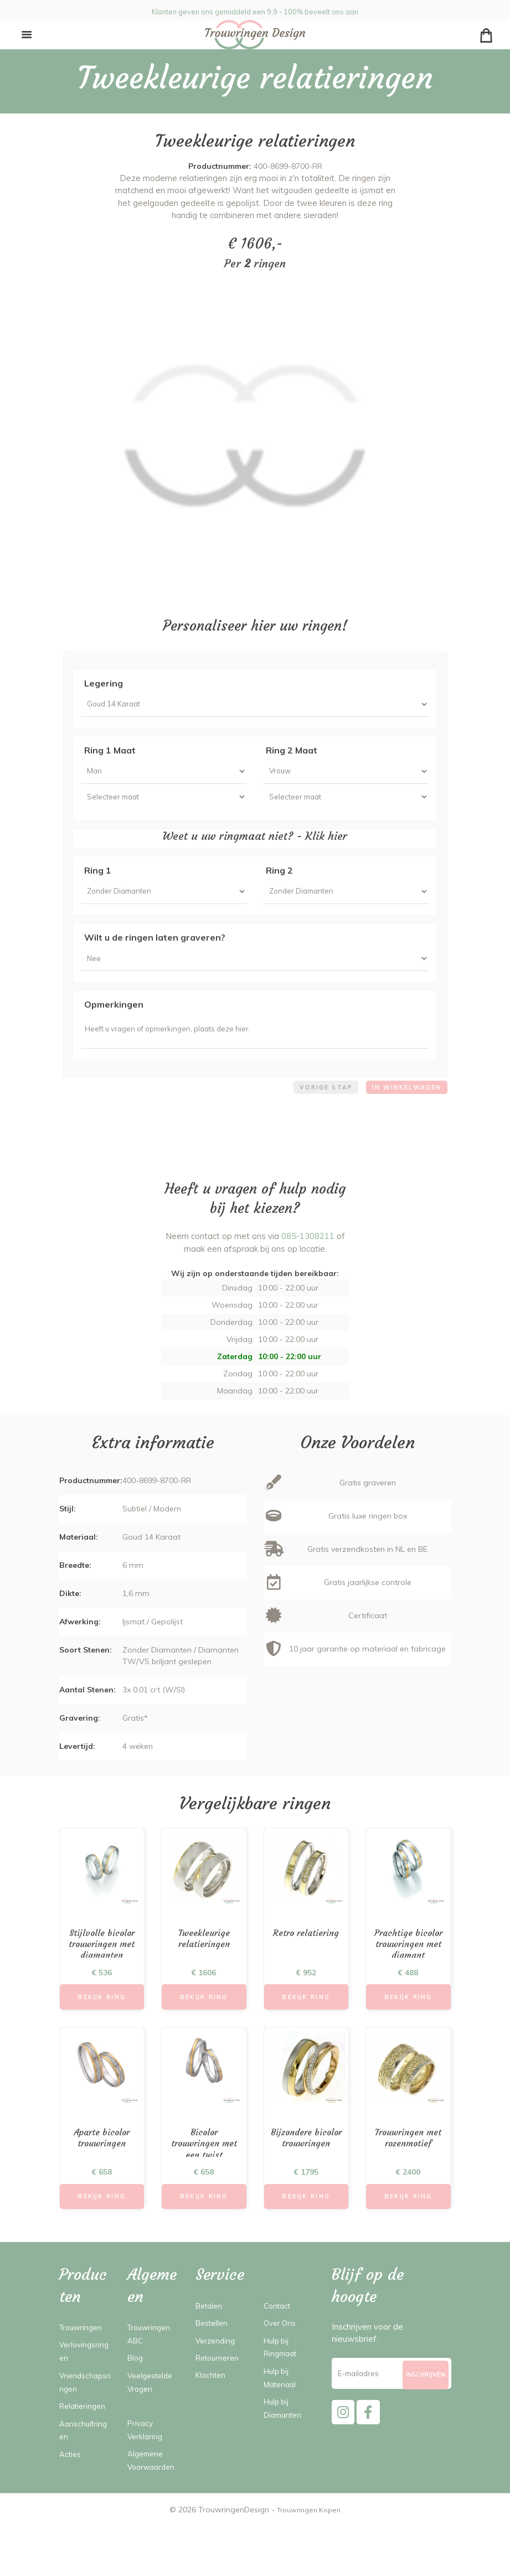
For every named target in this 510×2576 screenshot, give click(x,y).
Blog (136, 2394)
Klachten (212, 2411)
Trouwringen (83, 2363)
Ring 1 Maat (110, 754)
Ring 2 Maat (291, 754)
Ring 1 (97, 881)
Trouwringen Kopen (308, 2559)
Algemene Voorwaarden (151, 2503)
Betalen (210, 2341)
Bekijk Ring (102, 2026)
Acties (71, 2490)
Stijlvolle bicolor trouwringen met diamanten (101, 1973)
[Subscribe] (425, 2416)
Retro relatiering (306, 1960)
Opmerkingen (113, 1023)
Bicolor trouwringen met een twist (204, 2178)
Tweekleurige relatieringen (204, 1967)
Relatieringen (84, 2442)
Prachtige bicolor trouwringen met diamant (408, 1980)
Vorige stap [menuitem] (315, 1113)
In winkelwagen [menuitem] (402, 1113)
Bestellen (213, 2359)
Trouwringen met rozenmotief (408, 2171)
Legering (103, 683)
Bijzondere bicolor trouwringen (306, 2178)
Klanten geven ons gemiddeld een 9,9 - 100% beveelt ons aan (255, 10)
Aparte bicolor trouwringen (102, 2171)
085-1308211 (307, 1263)
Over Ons (281, 2359)
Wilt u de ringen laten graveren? (154, 952)
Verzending (216, 2376)
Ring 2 (279, 881)
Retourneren (219, 2394)
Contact (279, 2341)
